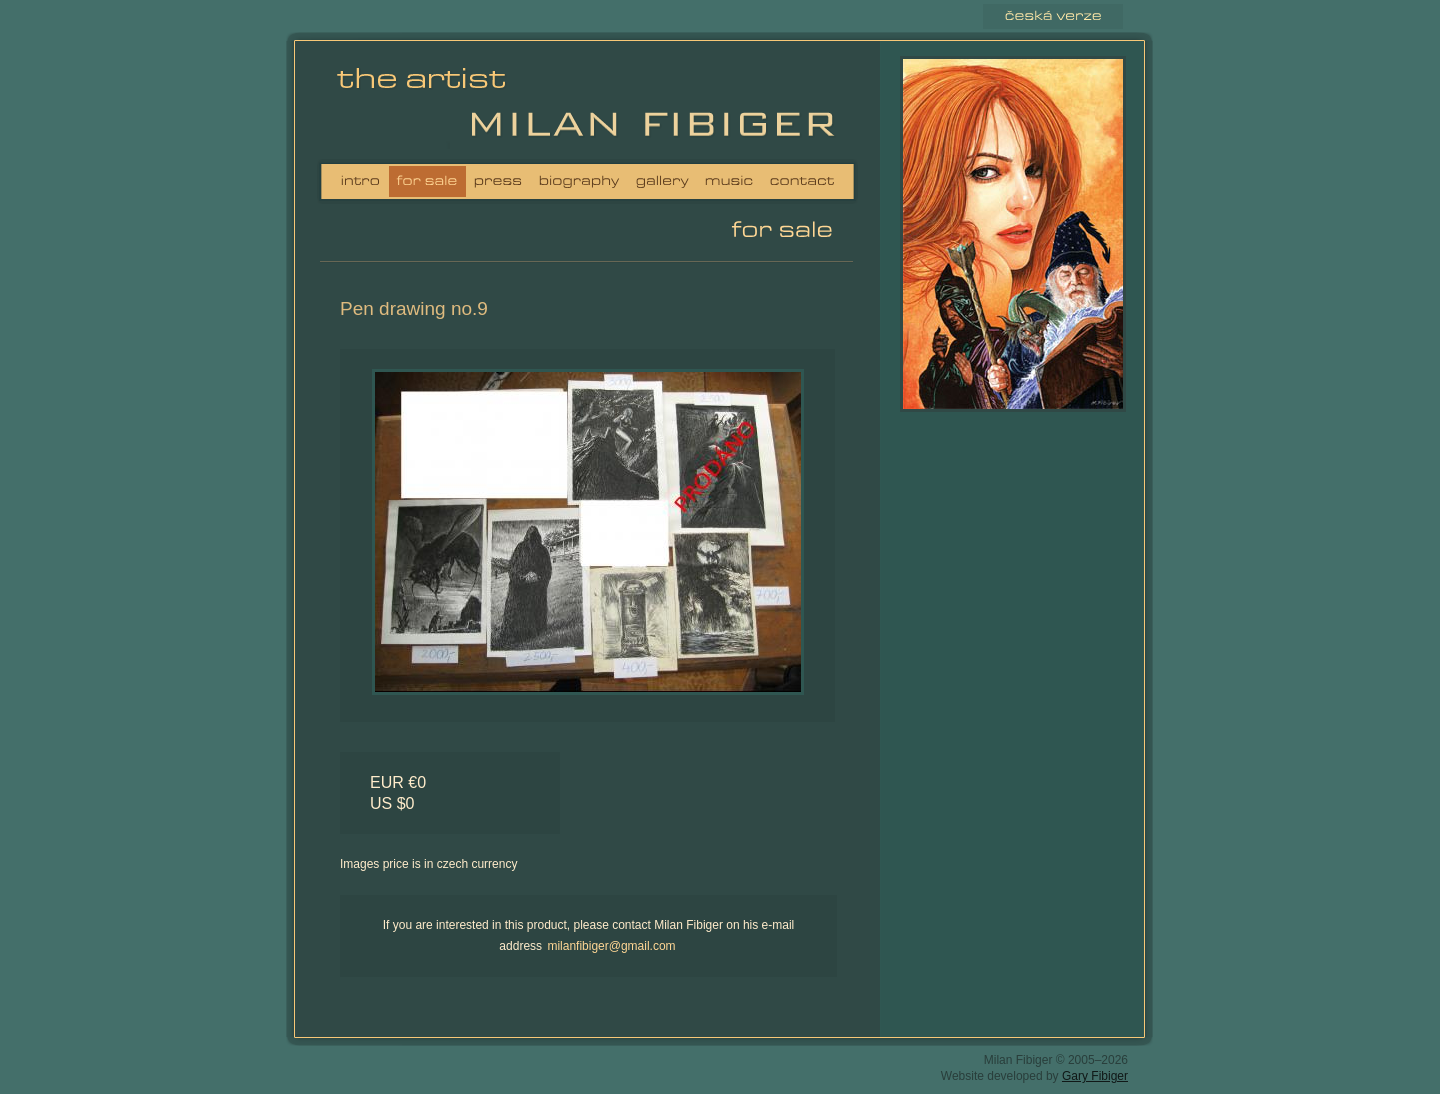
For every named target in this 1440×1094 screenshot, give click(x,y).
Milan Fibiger (428, 104)
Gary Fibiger (1095, 1076)
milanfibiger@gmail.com (611, 946)
